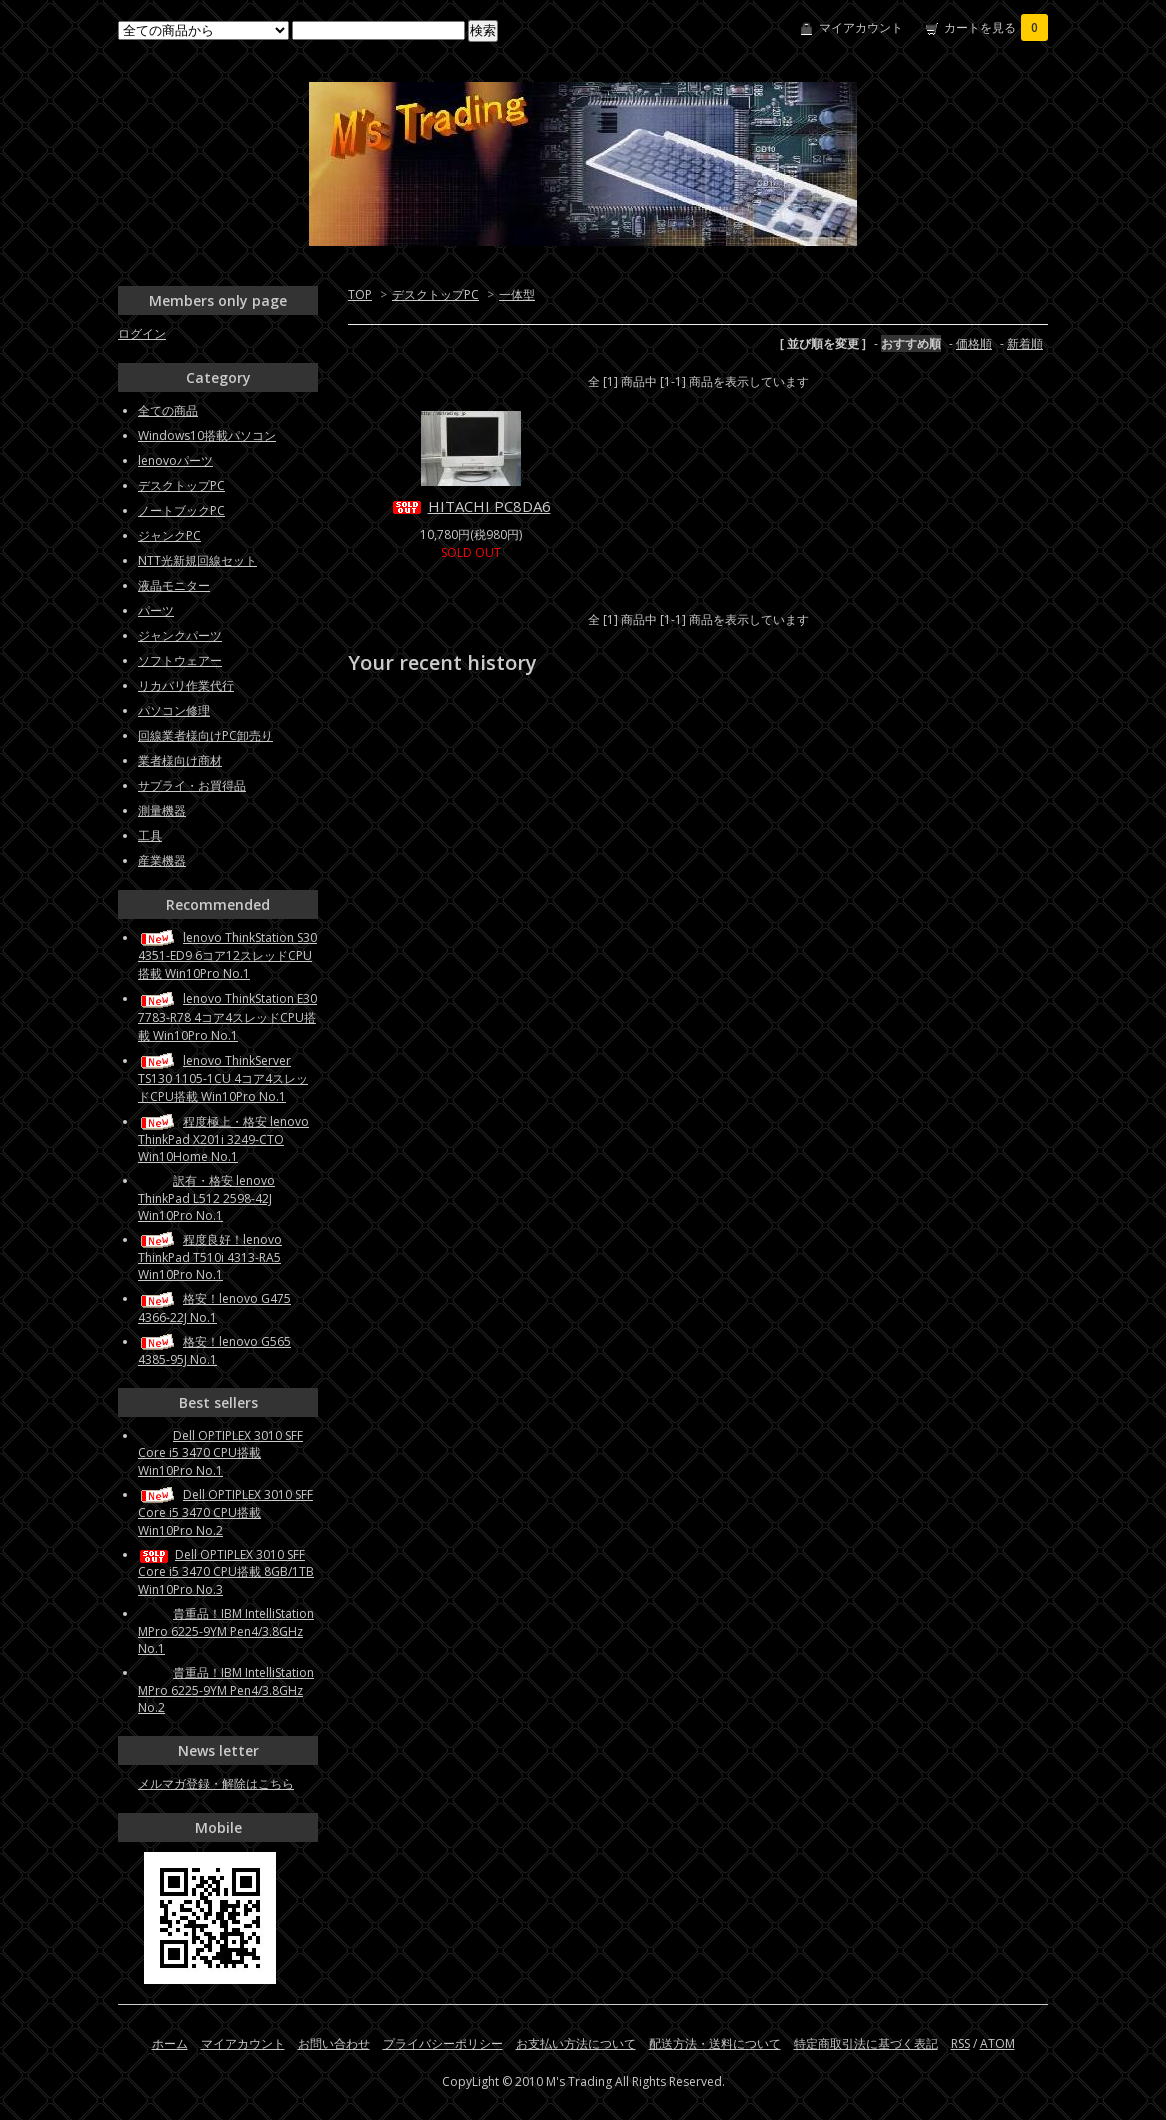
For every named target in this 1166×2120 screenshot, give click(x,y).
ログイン (142, 333)
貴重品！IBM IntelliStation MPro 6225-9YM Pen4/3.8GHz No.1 (226, 1631)
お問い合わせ (334, 2043)
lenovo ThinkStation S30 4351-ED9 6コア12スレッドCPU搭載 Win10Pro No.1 (227, 955)
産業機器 (162, 860)
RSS (960, 2043)
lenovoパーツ (175, 460)
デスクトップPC (435, 294)
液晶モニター (174, 585)
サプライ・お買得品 (192, 785)
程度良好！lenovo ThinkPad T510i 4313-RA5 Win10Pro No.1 (210, 1257)
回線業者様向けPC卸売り (205, 735)
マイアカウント (861, 27)
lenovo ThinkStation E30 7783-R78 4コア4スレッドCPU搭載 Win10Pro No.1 (227, 1016)
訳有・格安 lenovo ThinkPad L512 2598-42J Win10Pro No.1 (206, 1198)
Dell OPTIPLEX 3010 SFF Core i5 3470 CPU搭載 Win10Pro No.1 (220, 1453)
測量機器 (162, 810)
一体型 (517, 294)
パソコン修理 (174, 710)
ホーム (170, 2043)
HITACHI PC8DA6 (471, 506)
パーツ (156, 610)
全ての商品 (168, 410)
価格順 (974, 343)
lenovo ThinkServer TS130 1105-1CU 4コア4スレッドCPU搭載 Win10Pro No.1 (223, 1078)
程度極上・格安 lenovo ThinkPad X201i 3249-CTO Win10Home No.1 (223, 1139)
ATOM (997, 2043)
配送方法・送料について (715, 2043)
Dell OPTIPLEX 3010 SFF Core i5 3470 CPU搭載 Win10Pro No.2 (225, 1512)
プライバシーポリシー (443, 2043)
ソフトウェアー (180, 660)
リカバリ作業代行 (186, 685)
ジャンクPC (169, 535)
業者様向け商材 (180, 760)
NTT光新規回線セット (197, 560)
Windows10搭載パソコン (207, 435)
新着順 (1025, 343)
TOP (360, 294)
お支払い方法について (576, 2043)
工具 (150, 835)
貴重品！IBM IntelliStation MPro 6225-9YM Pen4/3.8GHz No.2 (226, 1690)
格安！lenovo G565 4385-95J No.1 (214, 1350)
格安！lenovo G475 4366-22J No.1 (214, 1307)
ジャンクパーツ (180, 635)
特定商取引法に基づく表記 (866, 2043)
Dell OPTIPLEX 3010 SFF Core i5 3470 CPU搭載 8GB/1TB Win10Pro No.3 (226, 1572)
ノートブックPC (181, 510)
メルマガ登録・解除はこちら (216, 1783)
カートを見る (996, 27)
